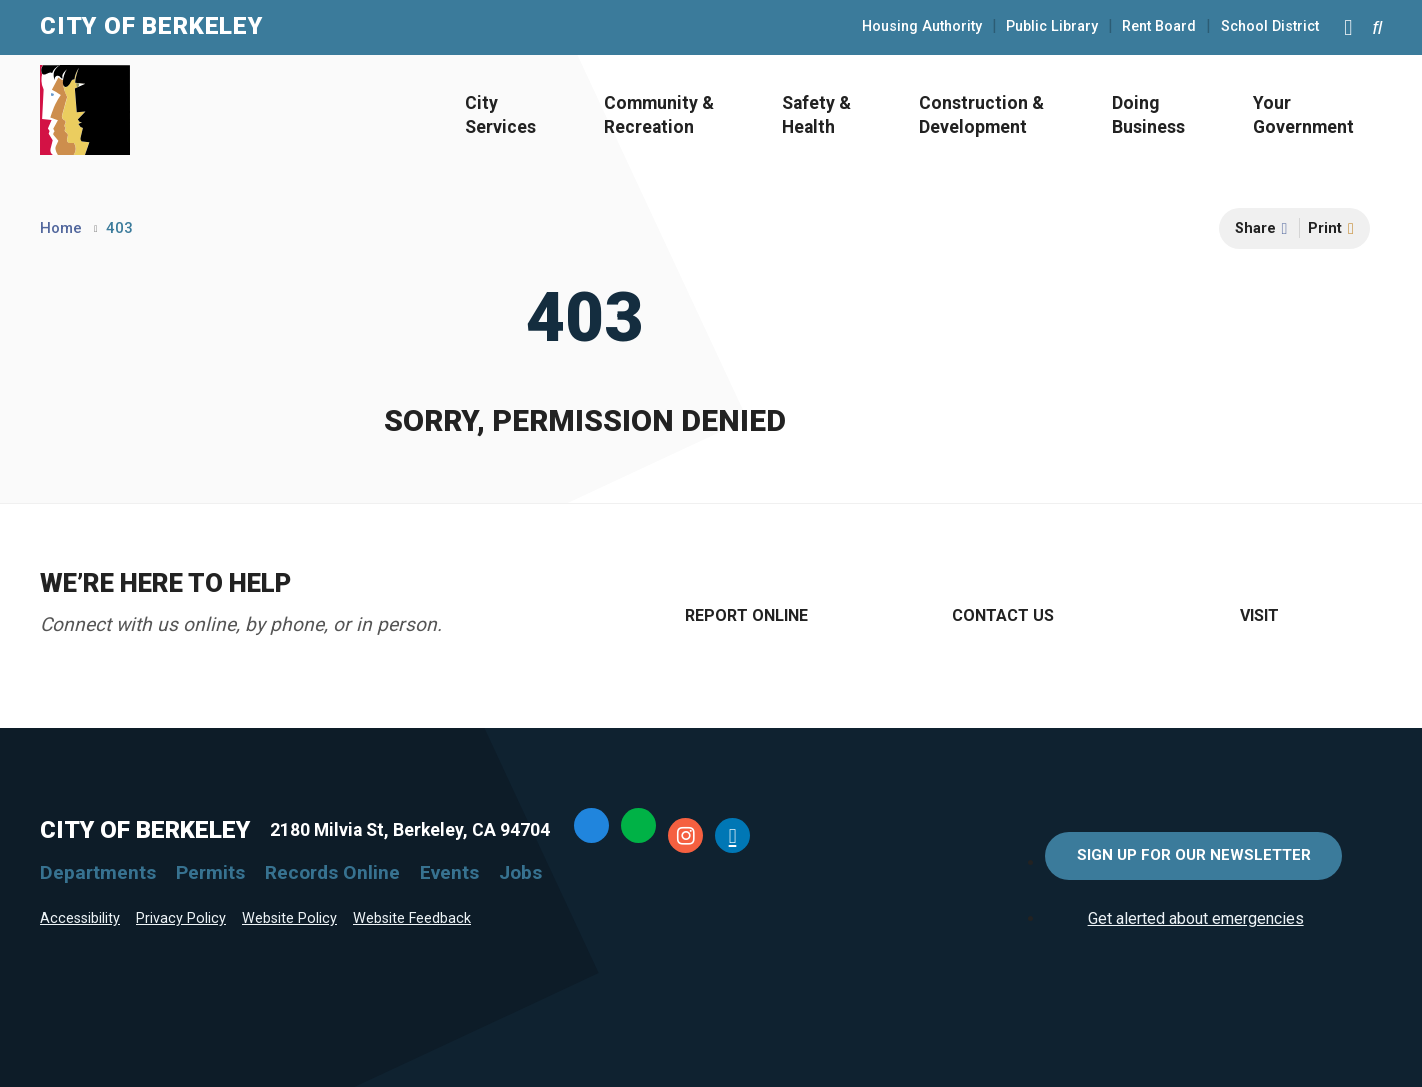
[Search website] (1377, 27)
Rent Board (1159, 27)
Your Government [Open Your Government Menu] (1303, 115)
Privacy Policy (181, 918)
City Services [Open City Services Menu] (500, 115)
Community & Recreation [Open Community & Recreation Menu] (659, 115)
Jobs (520, 872)
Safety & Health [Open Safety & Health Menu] (816, 115)
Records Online (332, 872)
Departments (98, 872)
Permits (210, 872)
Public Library (1052, 27)
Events (449, 872)
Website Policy (289, 918)
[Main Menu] (1348, 27)
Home (61, 228)
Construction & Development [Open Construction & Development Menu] (981, 115)
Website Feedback (412, 918)
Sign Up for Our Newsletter (1194, 855)
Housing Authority (922, 27)
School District (1270, 27)
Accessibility (80, 918)
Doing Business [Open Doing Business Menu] (1148, 115)
